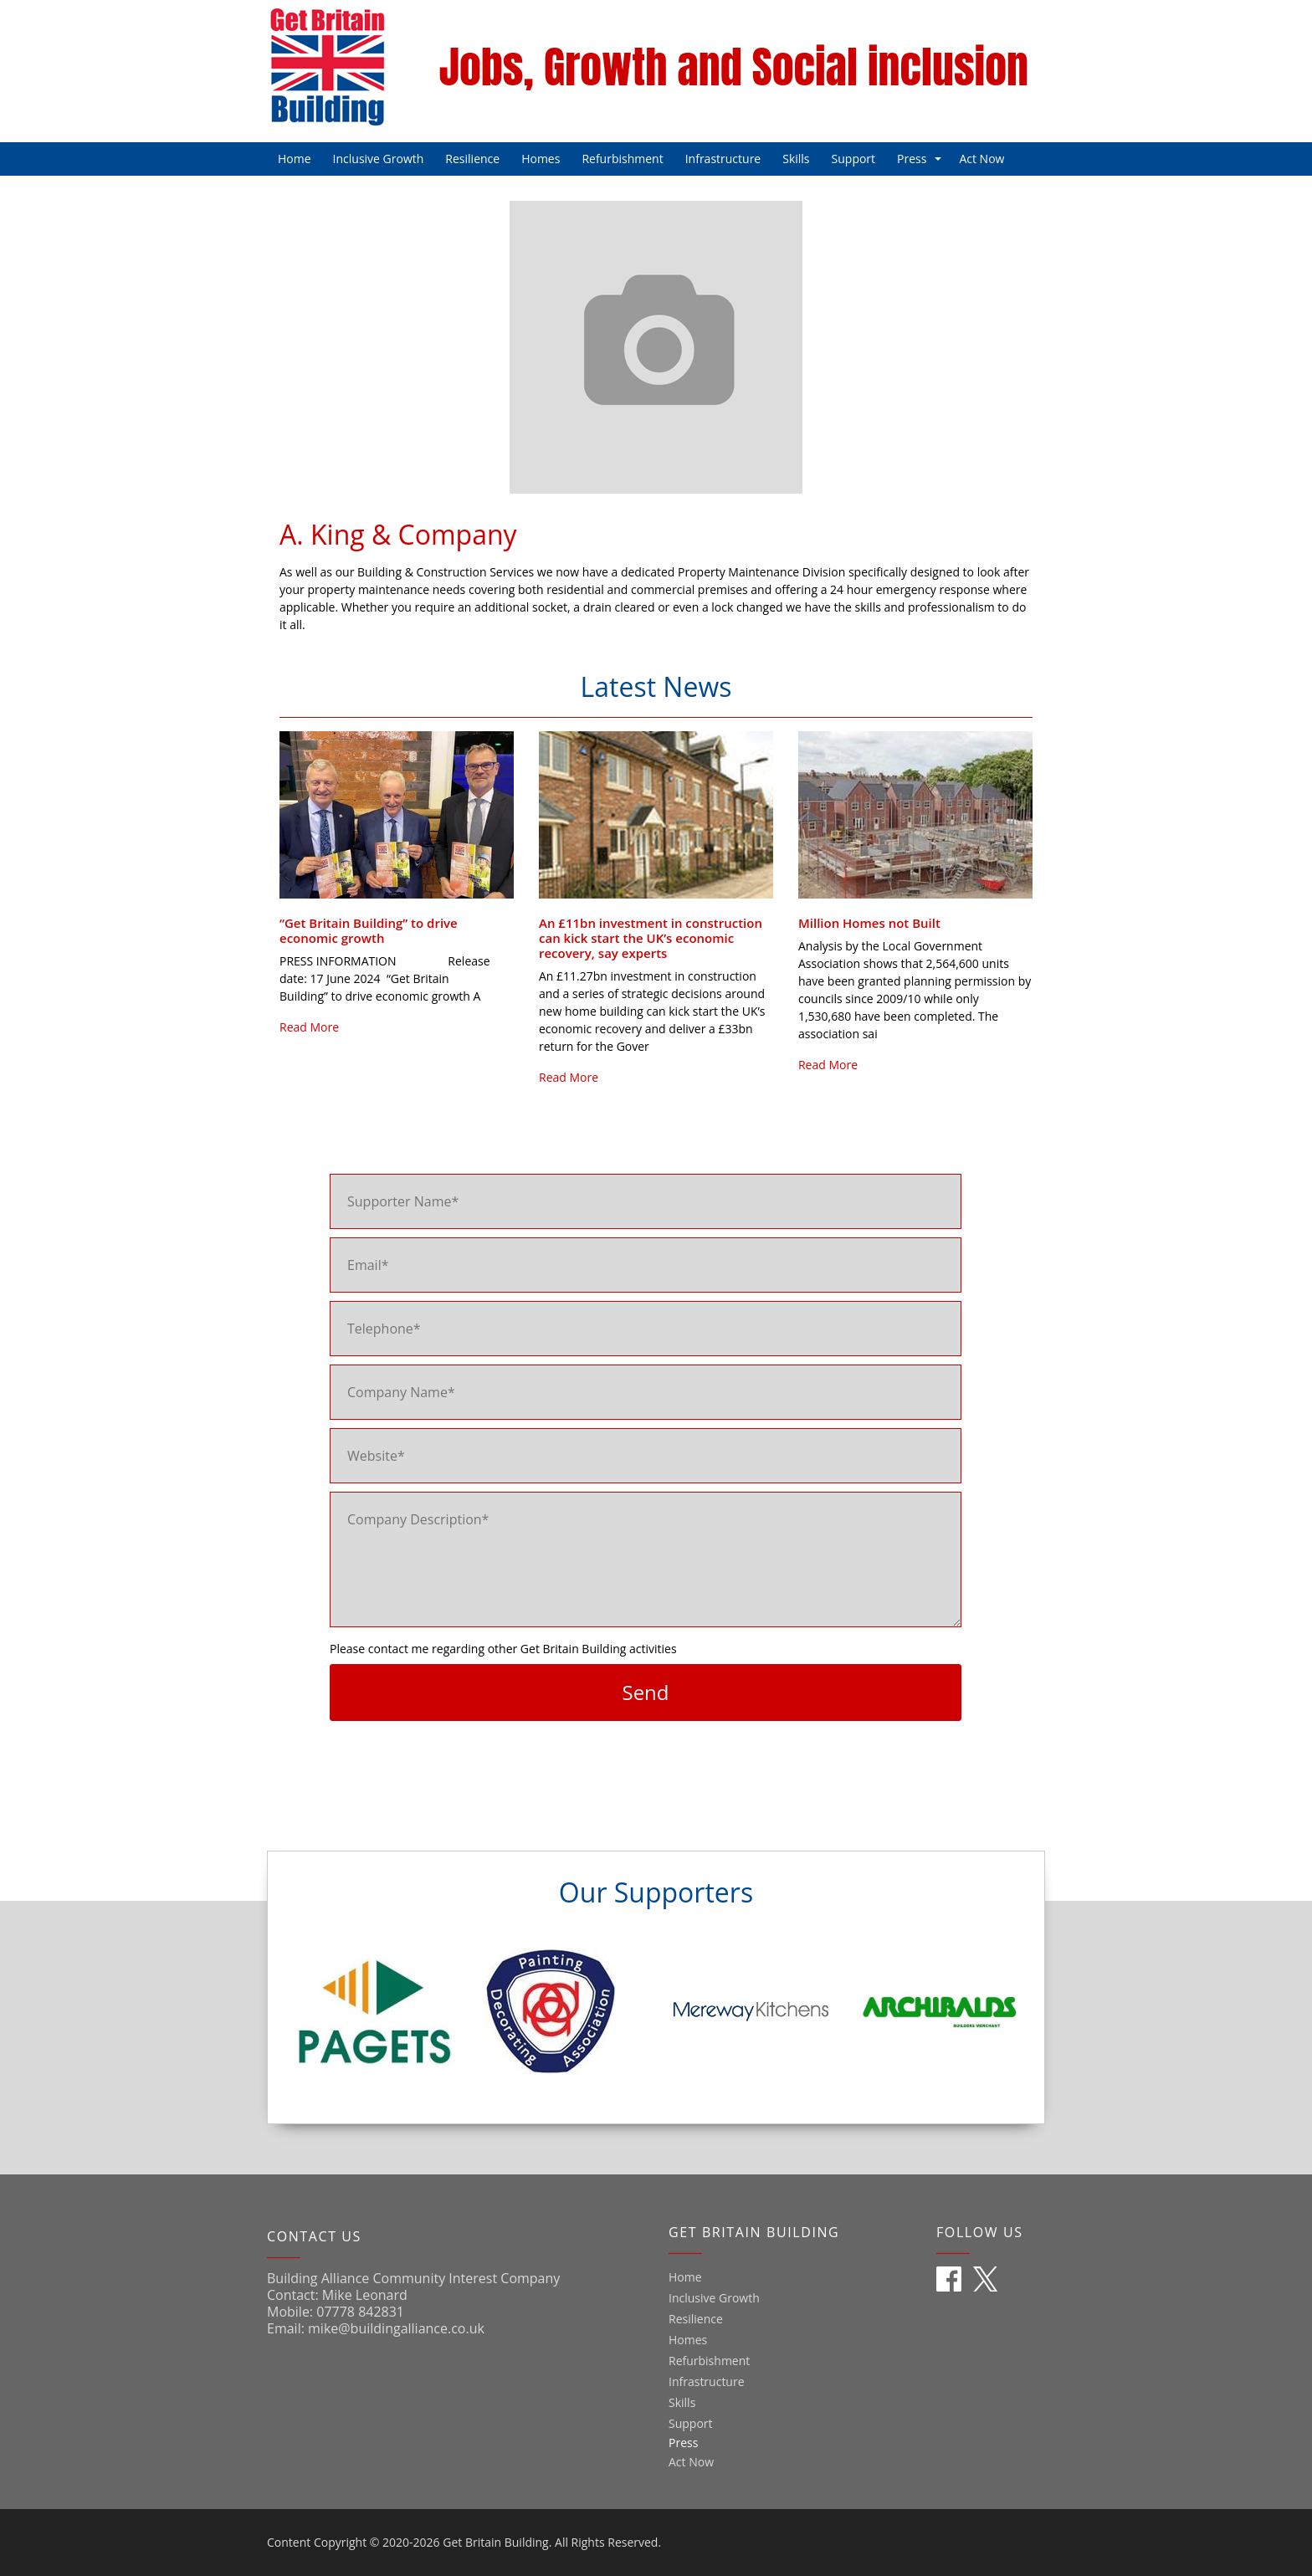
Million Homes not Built (869, 922)
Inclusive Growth (378, 158)
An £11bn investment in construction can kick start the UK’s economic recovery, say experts (650, 937)
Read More (309, 1027)
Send (645, 1692)
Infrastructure (723, 158)
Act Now (981, 158)
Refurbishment (622, 158)
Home (294, 158)
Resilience (472, 158)
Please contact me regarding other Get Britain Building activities (503, 1649)
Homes (540, 158)
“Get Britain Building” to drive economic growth (368, 930)
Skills (795, 158)
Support (854, 158)
